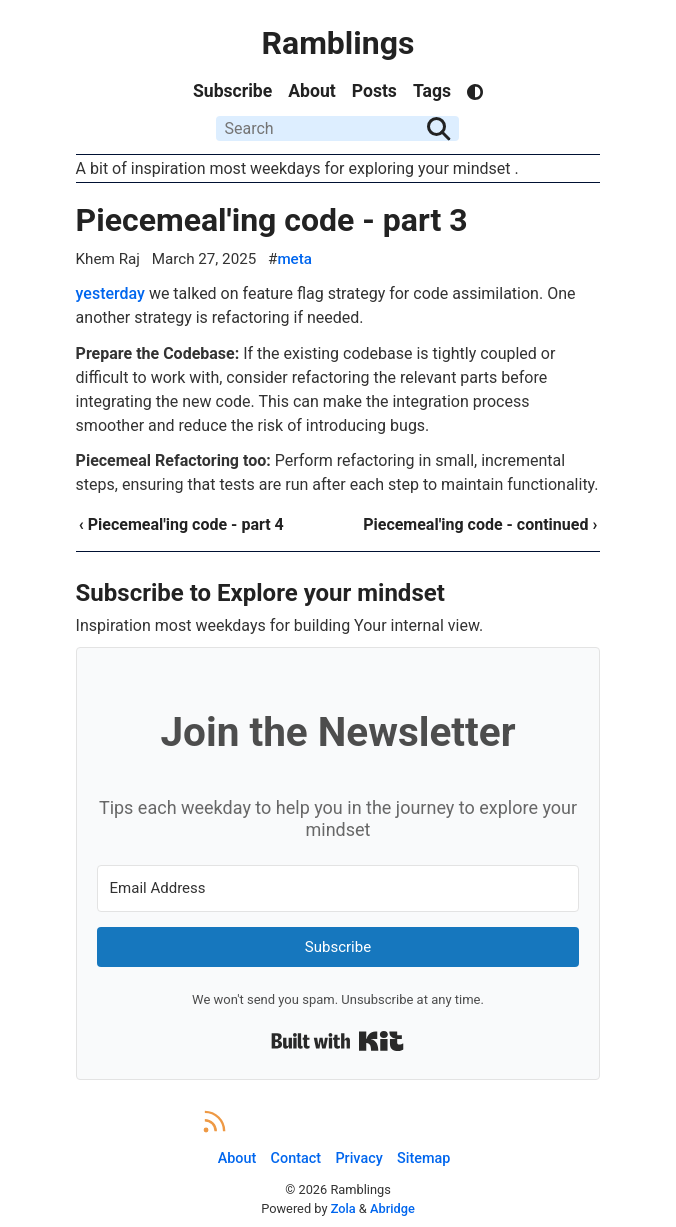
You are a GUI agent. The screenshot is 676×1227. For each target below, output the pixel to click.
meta (294, 259)
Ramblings (338, 43)
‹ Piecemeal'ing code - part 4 (181, 524)
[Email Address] (338, 888)
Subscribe (232, 91)
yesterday (110, 293)
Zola (343, 1208)
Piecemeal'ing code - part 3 (272, 220)
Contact (296, 1158)
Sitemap (423, 1158)
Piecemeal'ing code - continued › (480, 524)
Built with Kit (337, 1041)
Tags (432, 91)
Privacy (358, 1158)
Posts (374, 91)
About (311, 91)
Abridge (392, 1208)
